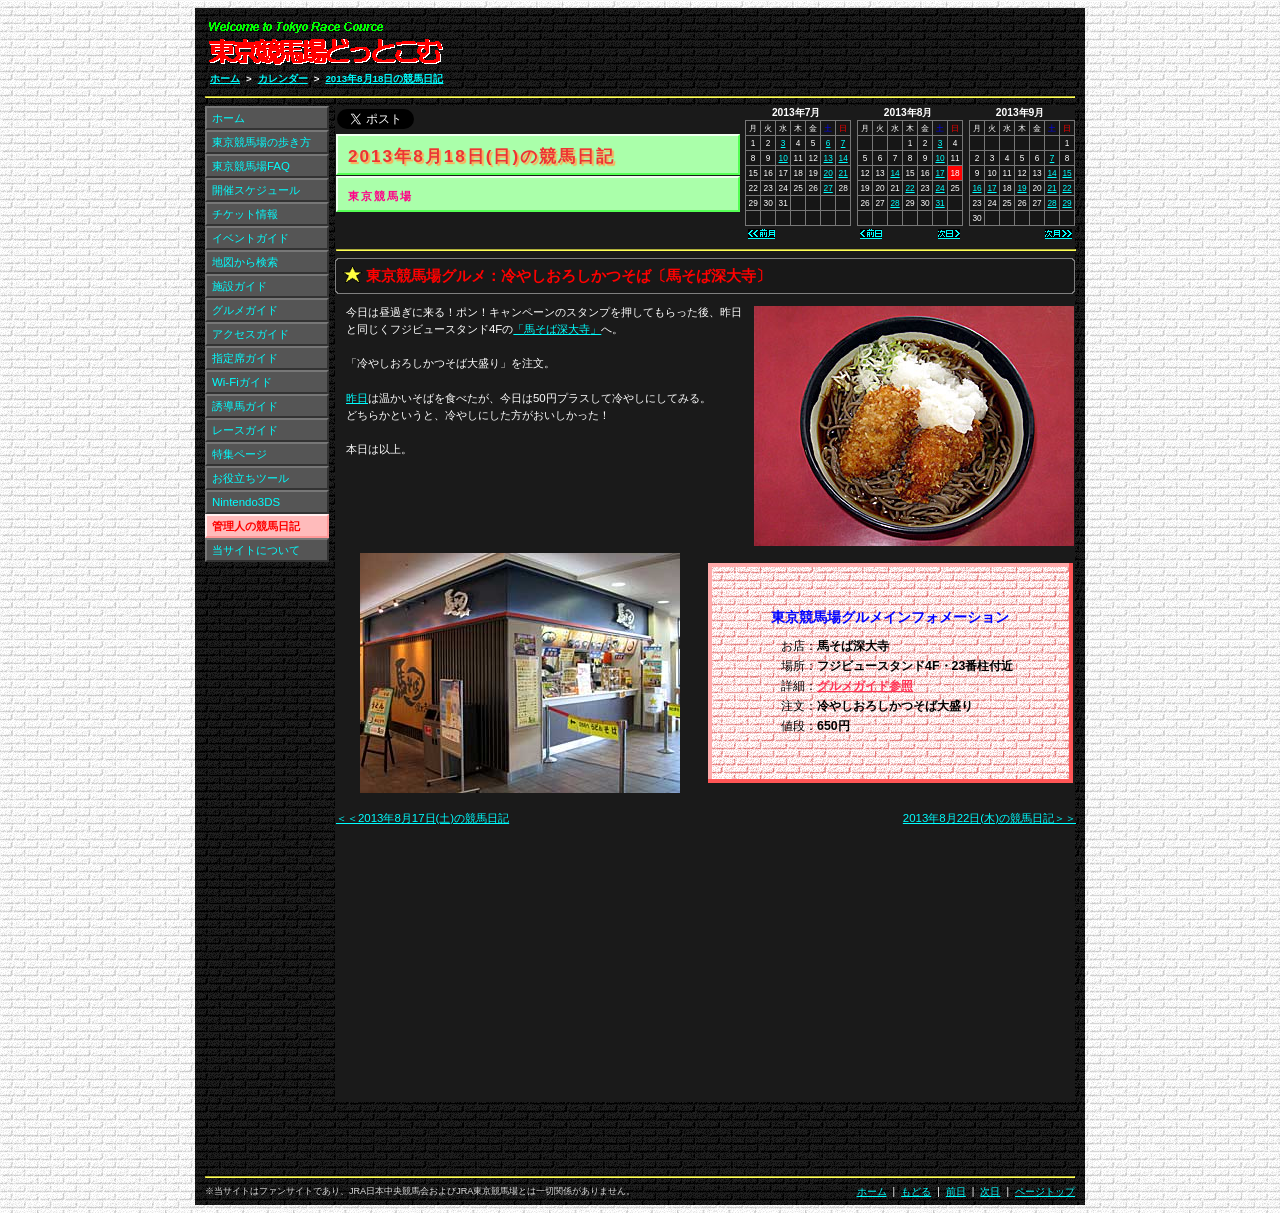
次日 (990, 1191)
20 (828, 173)
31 (939, 203)
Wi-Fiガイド (242, 382)
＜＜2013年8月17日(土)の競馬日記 (422, 818)
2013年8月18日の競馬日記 (384, 78)
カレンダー (283, 78)
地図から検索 (245, 262)
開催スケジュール (256, 190)
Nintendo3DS (246, 502)
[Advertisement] (836, 48)
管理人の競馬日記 (256, 526)
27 (828, 188)
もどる (916, 1191)
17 (939, 173)
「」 (557, 329)
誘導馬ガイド (245, 406)
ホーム (225, 78)
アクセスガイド (250, 334)
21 (843, 173)
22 (909, 188)
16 (976, 188)
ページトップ (1045, 1191)
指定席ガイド (245, 358)
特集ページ (239, 454)
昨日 (357, 398)
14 (843, 158)
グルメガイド (245, 310)
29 (1066, 203)
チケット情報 (245, 214)
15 (1066, 173)
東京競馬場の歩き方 (261, 142)
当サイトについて (256, 550)
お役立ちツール (250, 478)
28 (894, 203)
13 (828, 158)
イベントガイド (250, 238)
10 (783, 158)
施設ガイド (239, 286)
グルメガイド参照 (865, 686)
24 (939, 188)
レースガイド (245, 430)
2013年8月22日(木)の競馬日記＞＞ (989, 818)
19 (1021, 188)
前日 (956, 1191)
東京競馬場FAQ (251, 166)
